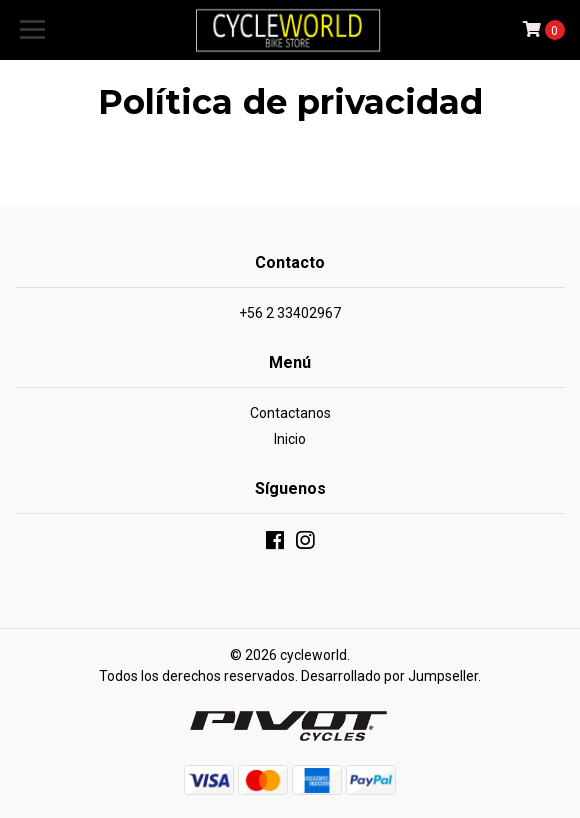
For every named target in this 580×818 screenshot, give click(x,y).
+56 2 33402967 (290, 313)
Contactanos (290, 413)
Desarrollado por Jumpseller (389, 676)
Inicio (290, 439)
